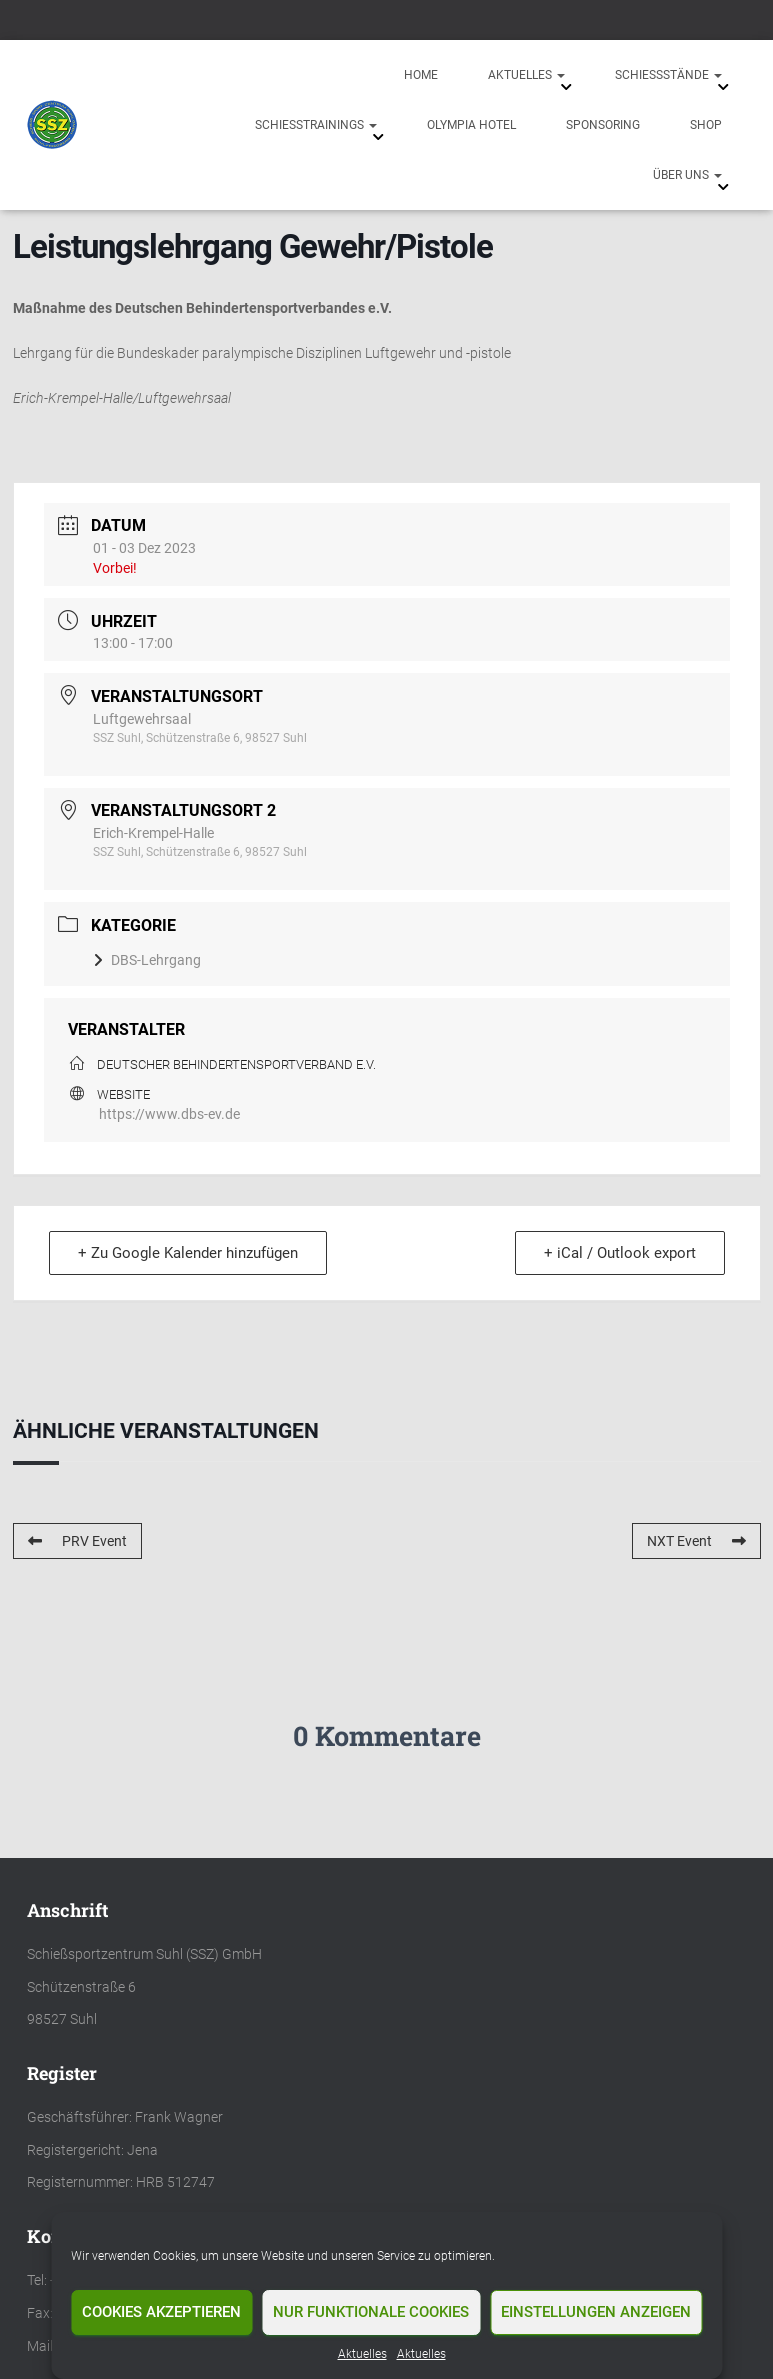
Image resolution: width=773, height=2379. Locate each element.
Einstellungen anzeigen (596, 2312)
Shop (706, 125)
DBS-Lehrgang (147, 960)
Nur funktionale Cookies (371, 2312)
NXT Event (696, 1541)
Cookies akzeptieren (161, 2312)
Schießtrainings (316, 125)
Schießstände (668, 75)
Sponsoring (603, 125)
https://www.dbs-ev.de (169, 1114)
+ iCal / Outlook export (620, 1253)
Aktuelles (362, 2354)
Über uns (687, 175)
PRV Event (77, 1541)
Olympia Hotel (471, 125)
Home (421, 75)
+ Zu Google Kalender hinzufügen (188, 1253)
